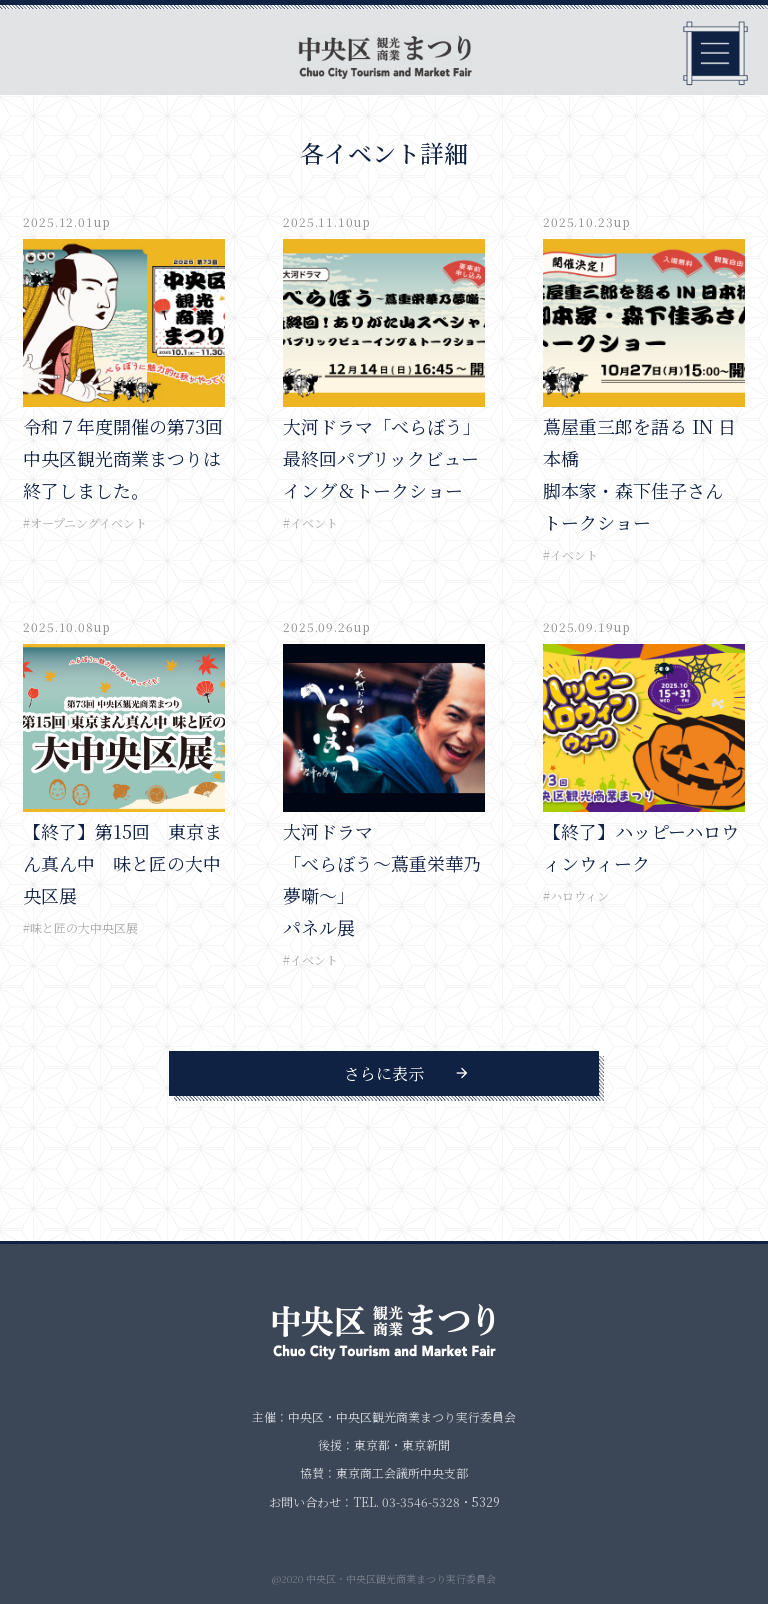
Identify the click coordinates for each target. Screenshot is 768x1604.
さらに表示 (384, 1073)
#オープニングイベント (85, 522)
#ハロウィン (576, 895)
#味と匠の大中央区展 (80, 927)
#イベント (310, 522)
